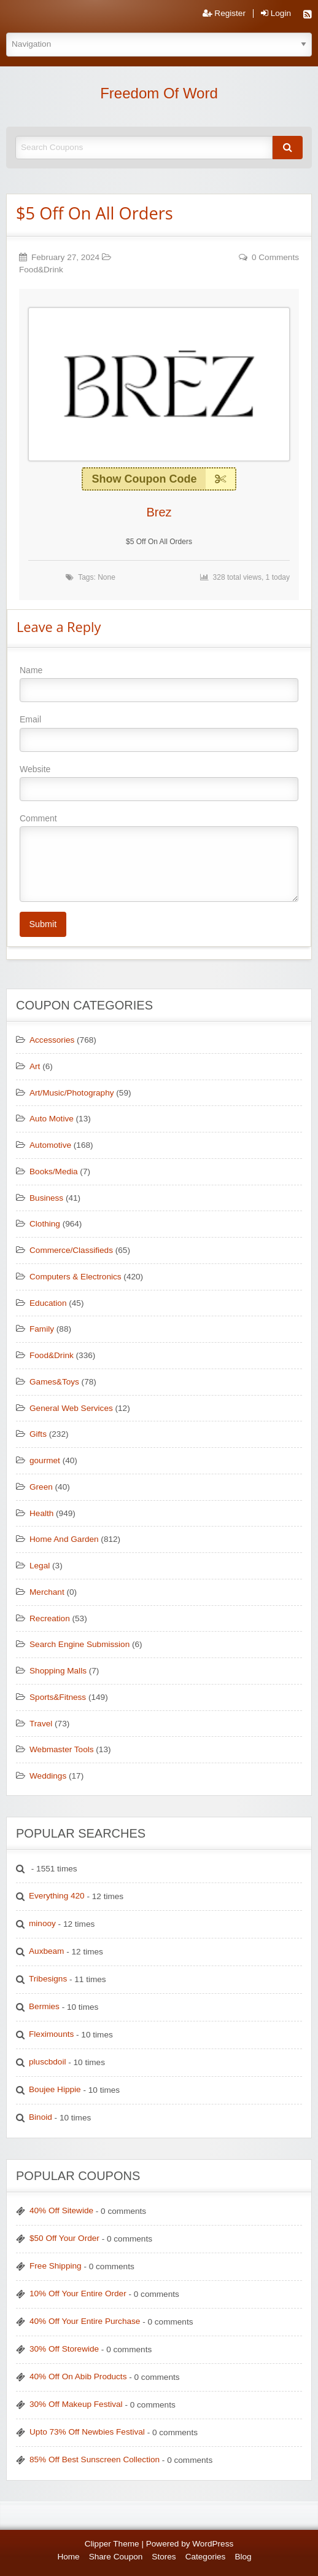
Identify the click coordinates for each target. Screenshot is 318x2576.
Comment (159, 857)
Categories (205, 2556)
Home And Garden (64, 1539)
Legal (39, 1565)
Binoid (40, 2117)
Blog (243, 2556)
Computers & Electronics (75, 1276)
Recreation (49, 1618)
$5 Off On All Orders (94, 213)
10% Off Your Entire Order (77, 2293)
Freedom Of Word (159, 93)
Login (276, 13)
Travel (40, 1723)
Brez (158, 512)
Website (159, 782)
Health (41, 1513)
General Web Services (71, 1408)
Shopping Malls (58, 1670)
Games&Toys (54, 1381)
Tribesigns (48, 1978)
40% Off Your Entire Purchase (84, 2321)
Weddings (47, 1775)
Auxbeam (46, 1951)
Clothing (44, 1223)
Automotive (50, 1145)
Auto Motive (51, 1118)
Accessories (51, 1040)
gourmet (44, 1460)
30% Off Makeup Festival (76, 2404)
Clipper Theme (112, 2543)
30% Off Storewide (64, 2348)
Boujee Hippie (55, 2089)
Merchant (46, 1592)
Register (224, 13)
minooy (42, 1923)
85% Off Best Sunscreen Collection (94, 2459)
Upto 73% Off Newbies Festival (87, 2431)
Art (34, 1066)
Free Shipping (55, 2265)
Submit (42, 924)
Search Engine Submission (79, 1644)
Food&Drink (41, 269)
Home (68, 2556)
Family (41, 1328)
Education (47, 1303)
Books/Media (53, 1171)
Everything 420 (57, 1895)
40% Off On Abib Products (77, 2376)
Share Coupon (116, 2556)
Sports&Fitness (57, 1697)
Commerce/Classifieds (71, 1250)
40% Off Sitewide (61, 2210)
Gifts (38, 1434)
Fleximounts (51, 2034)
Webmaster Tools (61, 1749)
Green (41, 1486)
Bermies (44, 2006)
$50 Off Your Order (64, 2238)
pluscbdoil (47, 2061)
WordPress (212, 2543)
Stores (164, 2556)
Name (159, 683)
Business (46, 1198)
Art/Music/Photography (71, 1092)
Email (159, 732)
